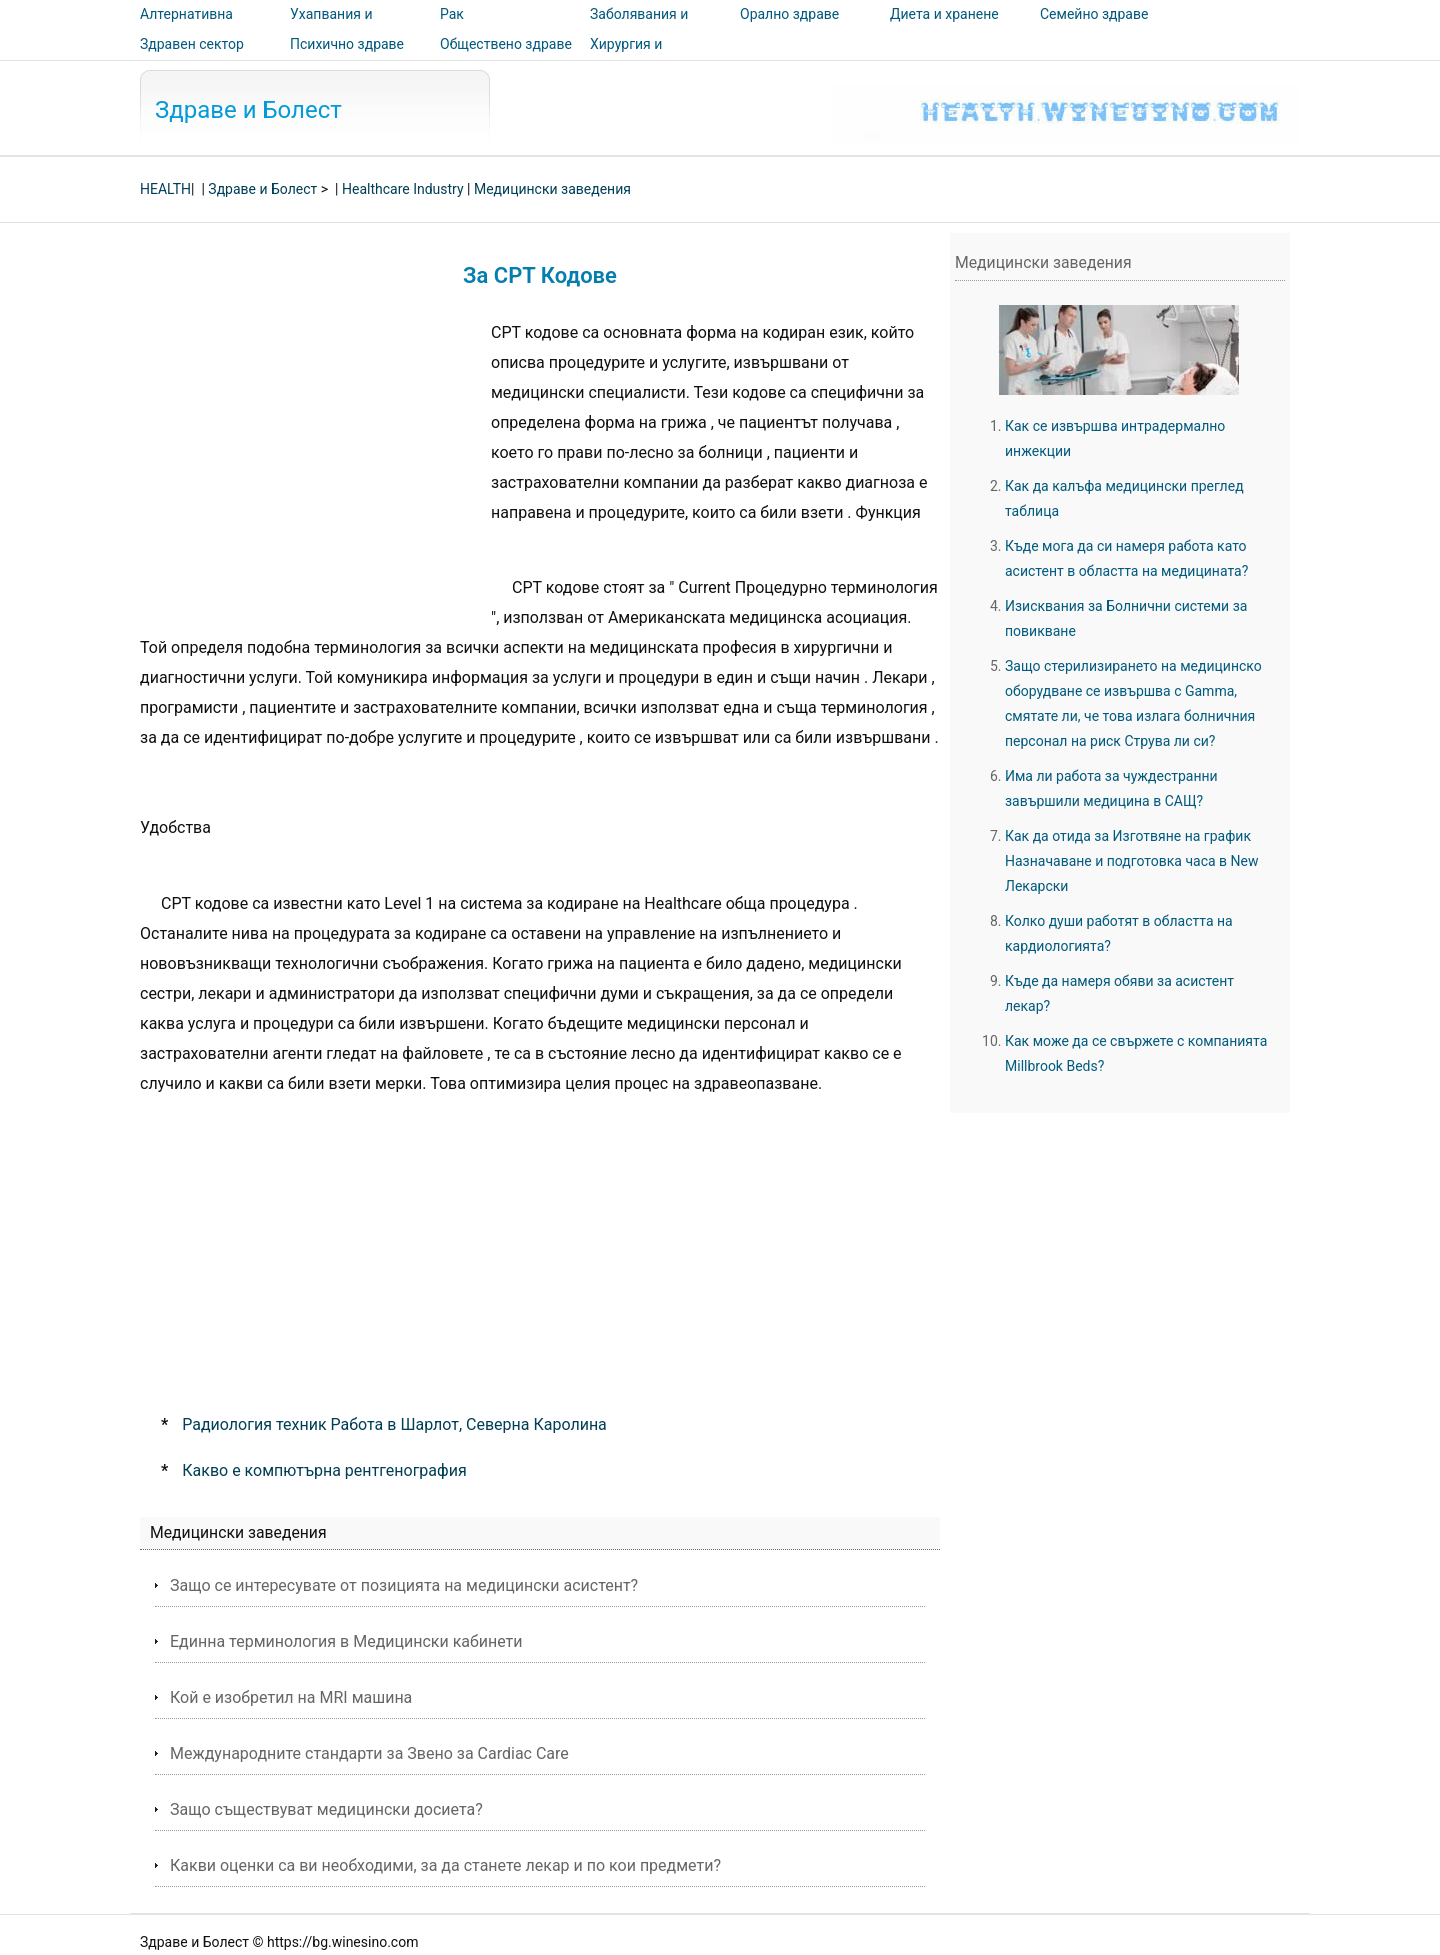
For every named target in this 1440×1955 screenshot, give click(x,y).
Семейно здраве (1094, 14)
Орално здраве (789, 14)
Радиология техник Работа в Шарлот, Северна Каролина (394, 1424)
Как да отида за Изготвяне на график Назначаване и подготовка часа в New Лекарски (1132, 861)
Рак (452, 14)
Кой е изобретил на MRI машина (291, 1697)
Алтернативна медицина (186, 28)
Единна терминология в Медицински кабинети (346, 1641)
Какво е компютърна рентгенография (324, 1470)
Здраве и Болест (248, 110)
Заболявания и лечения (639, 28)
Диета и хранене (944, 14)
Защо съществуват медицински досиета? (326, 1809)
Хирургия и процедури (626, 58)
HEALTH (165, 189)
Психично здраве (347, 44)
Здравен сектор (192, 44)
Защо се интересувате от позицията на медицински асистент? (404, 1585)
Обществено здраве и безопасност (506, 58)
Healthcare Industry (403, 189)
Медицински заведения (552, 189)
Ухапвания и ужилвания (331, 28)
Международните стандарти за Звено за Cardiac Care (369, 1753)
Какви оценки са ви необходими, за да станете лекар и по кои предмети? (445, 1865)
